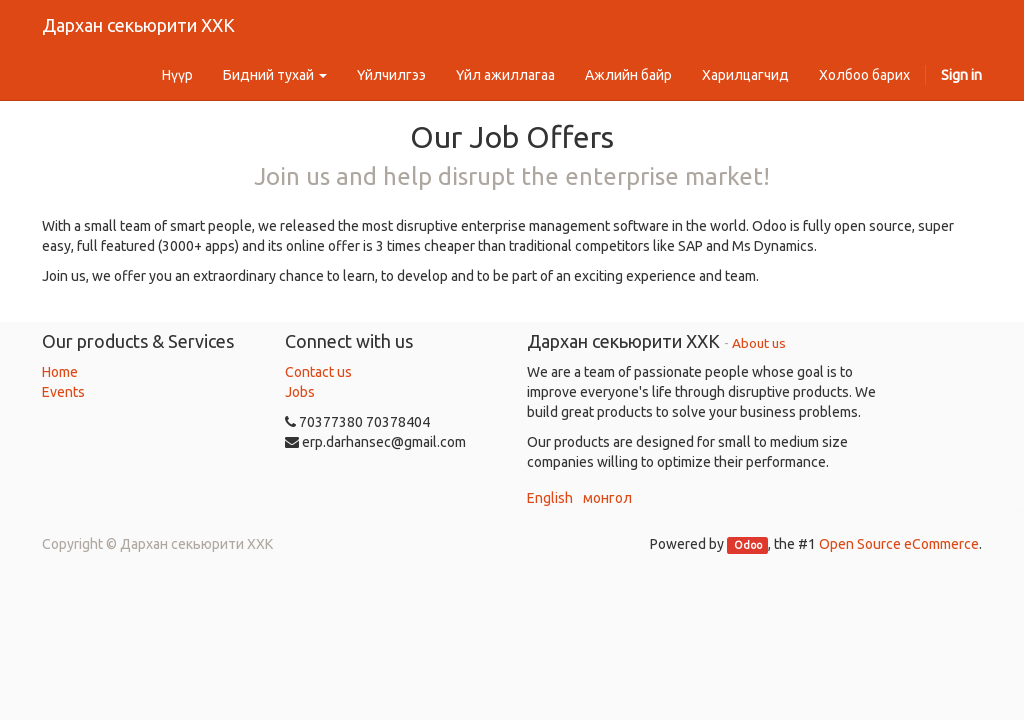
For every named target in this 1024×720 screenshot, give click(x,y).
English (550, 498)
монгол (607, 498)
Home (60, 372)
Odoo (748, 545)
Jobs (300, 392)
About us (759, 343)
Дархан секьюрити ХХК (138, 25)
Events (63, 392)
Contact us (318, 372)
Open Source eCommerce (899, 544)
